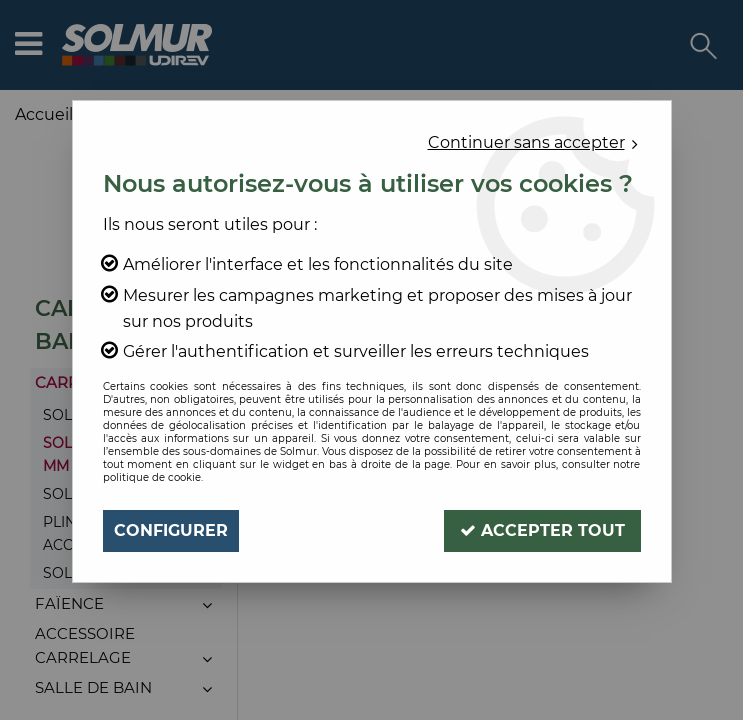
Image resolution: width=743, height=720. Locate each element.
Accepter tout (542, 530)
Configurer (171, 530)
